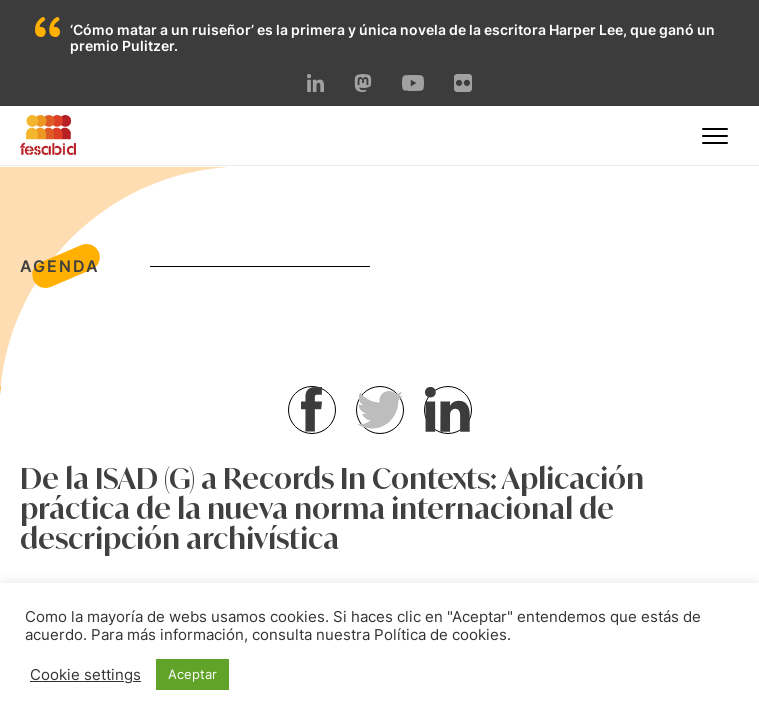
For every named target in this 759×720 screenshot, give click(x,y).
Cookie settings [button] (85, 675)
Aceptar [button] (192, 674)
